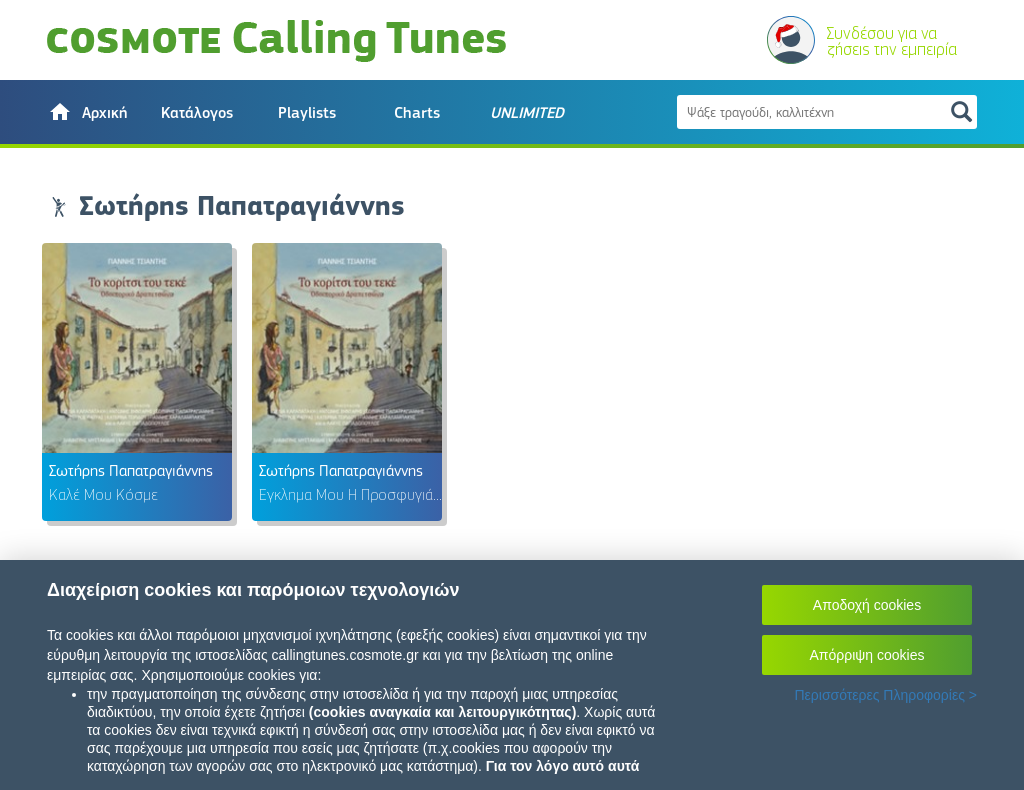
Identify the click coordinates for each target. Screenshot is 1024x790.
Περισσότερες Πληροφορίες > (885, 695)
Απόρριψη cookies (867, 655)
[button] (87, 112)
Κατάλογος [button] (197, 113)
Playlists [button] (307, 113)
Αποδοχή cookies (867, 605)
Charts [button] (417, 113)
